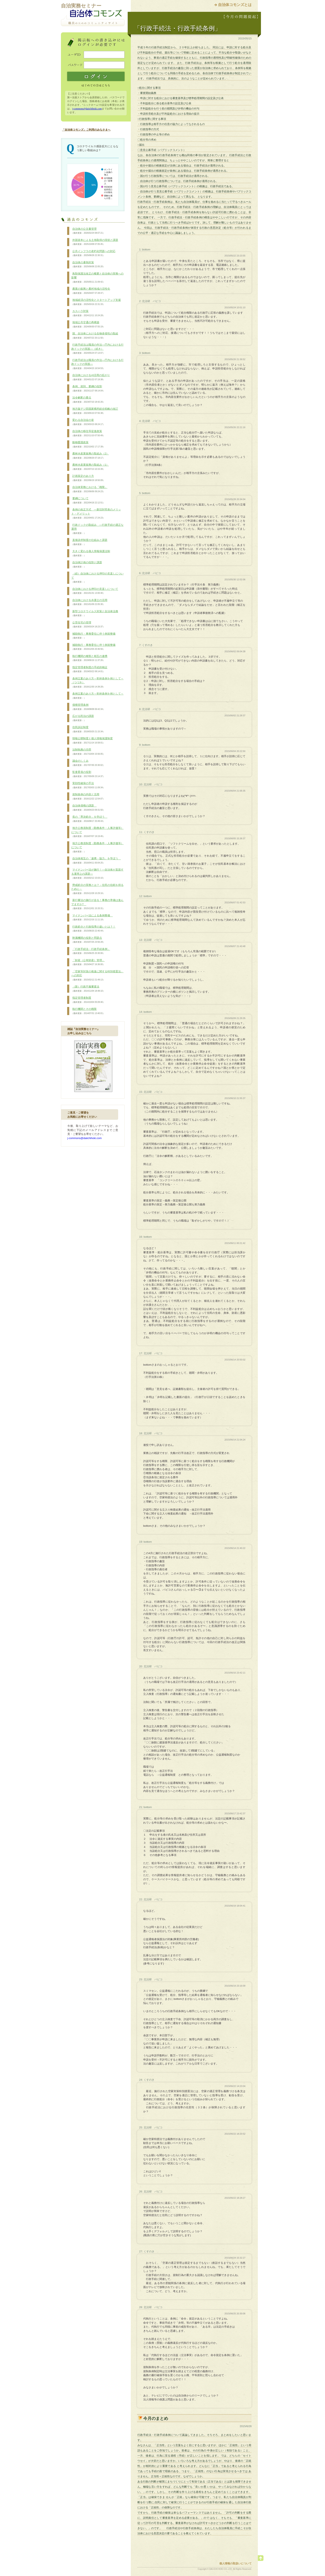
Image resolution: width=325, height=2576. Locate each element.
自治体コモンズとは (235, 5)
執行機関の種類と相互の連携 (89, 658)
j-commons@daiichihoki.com (87, 108)
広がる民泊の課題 (82, 718)
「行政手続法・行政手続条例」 (90, 951)
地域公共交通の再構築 (88, 324)
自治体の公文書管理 (88, 231)
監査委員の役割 (88, 774)
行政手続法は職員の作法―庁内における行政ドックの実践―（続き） (97, 349)
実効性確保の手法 (88, 785)
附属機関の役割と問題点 (88, 940)
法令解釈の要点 (88, 399)
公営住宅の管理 (88, 624)
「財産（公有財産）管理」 (88, 962)
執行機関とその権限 (88, 1011)
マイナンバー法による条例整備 (92, 917)
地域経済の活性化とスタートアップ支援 (96, 302)
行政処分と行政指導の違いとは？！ (93, 929)
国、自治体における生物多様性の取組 (94, 335)
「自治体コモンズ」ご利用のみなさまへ (86, 129)
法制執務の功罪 (88, 751)
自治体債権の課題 (88, 807)
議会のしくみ (88, 763)
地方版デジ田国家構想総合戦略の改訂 (94, 411)
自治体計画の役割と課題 (86, 564)
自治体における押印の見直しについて (94, 591)
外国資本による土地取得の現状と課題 (94, 242)
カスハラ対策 (88, 313)
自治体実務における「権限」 (89, 489)
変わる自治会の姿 (88, 422)
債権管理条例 (88, 707)
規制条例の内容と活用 (88, 796)
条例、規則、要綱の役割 (88, 388)
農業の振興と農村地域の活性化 (90, 291)
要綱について (88, 500)
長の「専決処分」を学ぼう (89, 819)
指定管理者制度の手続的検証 (89, 669)
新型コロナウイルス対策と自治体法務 (94, 613)
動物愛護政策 (88, 444)
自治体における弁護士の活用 (89, 602)
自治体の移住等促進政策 (88, 433)
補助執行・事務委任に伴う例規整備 (93, 636)
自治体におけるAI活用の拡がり (90, 377)
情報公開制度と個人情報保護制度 (92, 740)
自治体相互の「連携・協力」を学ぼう (96, 860)
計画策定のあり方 (88, 478)
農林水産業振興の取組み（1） (90, 467)
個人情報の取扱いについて (235, 2563)
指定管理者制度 (88, 1000)
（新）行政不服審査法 (88, 988)
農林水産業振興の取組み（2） (90, 455)
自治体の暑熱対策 (88, 264)
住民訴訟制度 (88, 729)
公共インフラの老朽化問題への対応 (93, 253)
